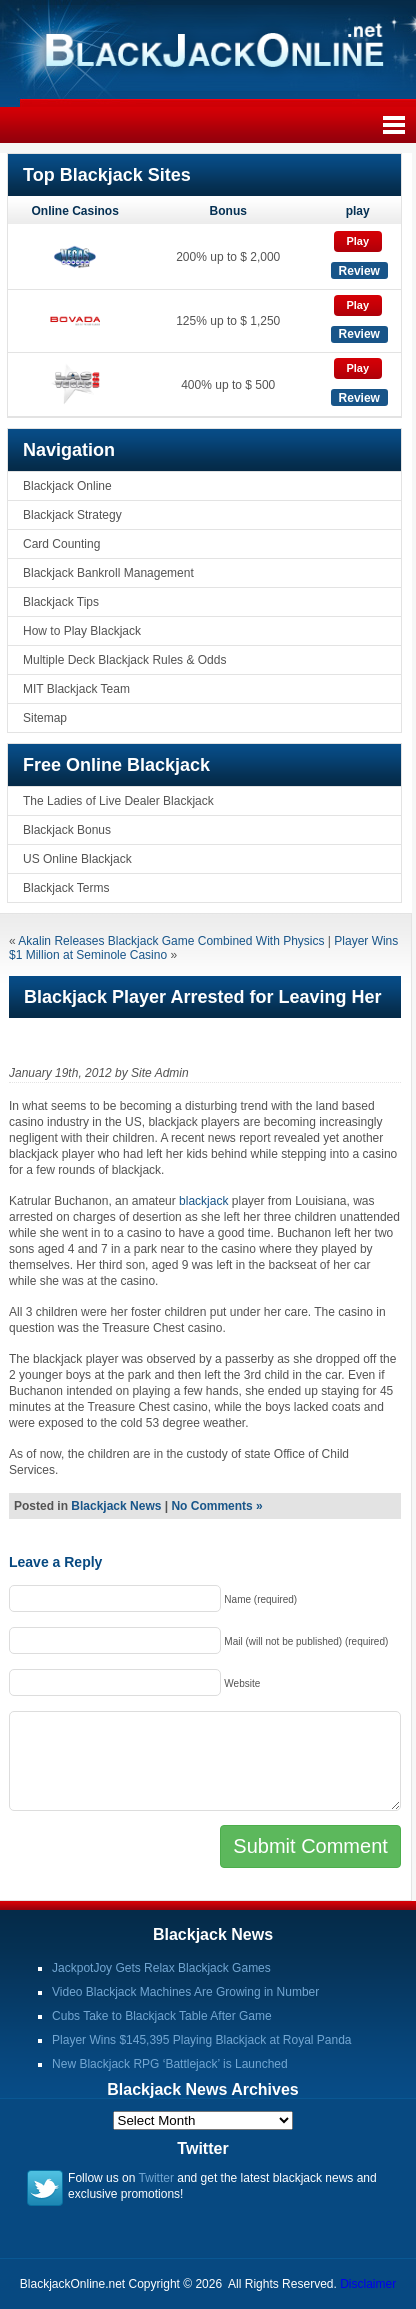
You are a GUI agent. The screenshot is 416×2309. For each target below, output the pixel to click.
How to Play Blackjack (82, 631)
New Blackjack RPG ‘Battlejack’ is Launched (170, 2064)
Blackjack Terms (66, 888)
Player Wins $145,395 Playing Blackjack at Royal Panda (202, 2040)
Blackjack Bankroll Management (108, 573)
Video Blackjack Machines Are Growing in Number (185, 1992)
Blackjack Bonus (67, 830)
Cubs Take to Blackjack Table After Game (162, 2016)
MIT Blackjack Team (76, 689)
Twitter (156, 2178)
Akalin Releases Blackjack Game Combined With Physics (171, 941)
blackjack (203, 1201)
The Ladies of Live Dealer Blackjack (118, 801)
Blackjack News (116, 1506)
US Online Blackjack (77, 859)
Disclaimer (368, 2284)
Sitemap (45, 718)
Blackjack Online (67, 486)
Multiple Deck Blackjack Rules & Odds (124, 660)
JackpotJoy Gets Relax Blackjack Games (161, 1968)
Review (359, 271)
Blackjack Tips (61, 602)
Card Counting (61, 544)
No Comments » (216, 1506)
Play (357, 241)
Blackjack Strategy (72, 515)
